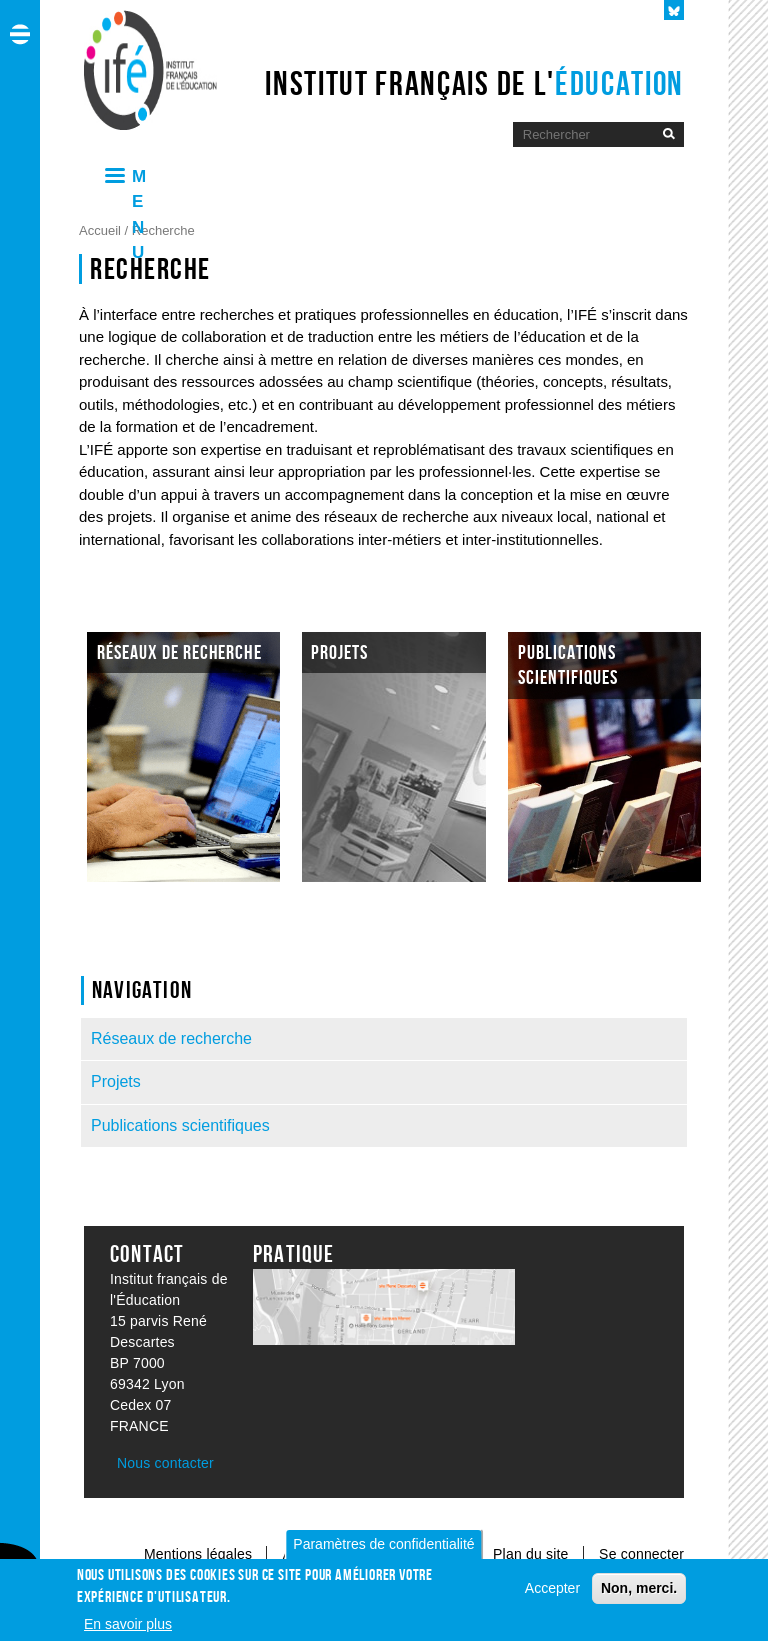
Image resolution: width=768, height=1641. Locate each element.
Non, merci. (639, 1595)
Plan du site (533, 1554)
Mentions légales (198, 1554)
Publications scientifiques (180, 1125)
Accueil (102, 230)
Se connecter (641, 1554)
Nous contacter (165, 1463)
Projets (116, 1081)
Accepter (552, 1595)
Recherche (163, 230)
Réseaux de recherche (171, 1038)
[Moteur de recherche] (583, 134)
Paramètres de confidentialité (383, 1551)
